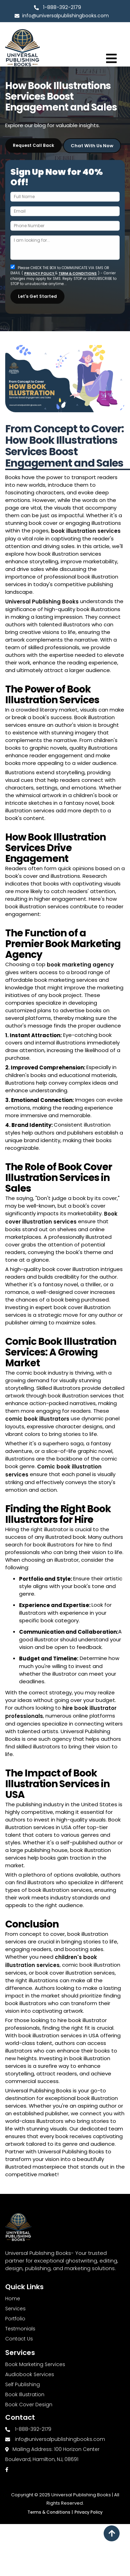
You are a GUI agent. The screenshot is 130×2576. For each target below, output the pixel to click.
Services (15, 2308)
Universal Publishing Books (42, 601)
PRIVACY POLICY (39, 271)
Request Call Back (33, 145)
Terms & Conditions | (50, 2512)
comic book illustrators (37, 1418)
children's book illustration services (51, 1961)
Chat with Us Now (92, 145)
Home (12, 2298)
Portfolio (15, 2318)
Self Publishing (22, 2384)
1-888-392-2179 (61, 7)
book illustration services (86, 531)
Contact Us (19, 2338)
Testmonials (20, 2328)
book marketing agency (80, 964)
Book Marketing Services (35, 2364)
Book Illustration (24, 2394)
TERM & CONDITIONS (78, 271)
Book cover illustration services (61, 1217)
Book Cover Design (28, 2404)
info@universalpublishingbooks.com (62, 15)
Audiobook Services (29, 2374)
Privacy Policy (89, 2512)
